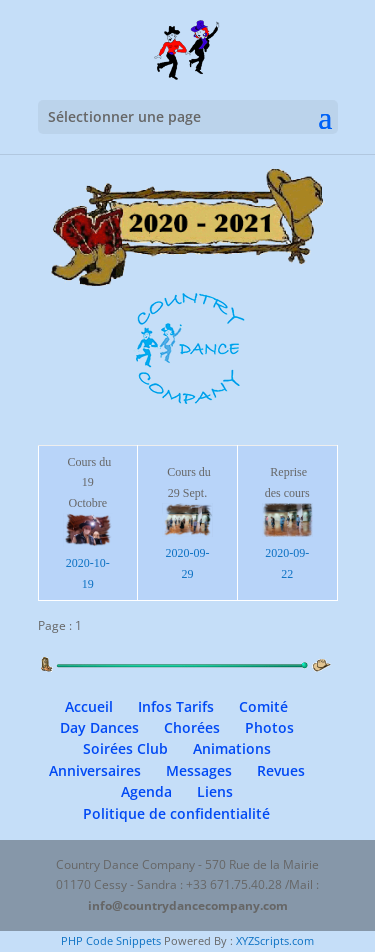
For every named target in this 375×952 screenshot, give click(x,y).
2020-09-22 (287, 553)
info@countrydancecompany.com (188, 905)
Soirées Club (125, 748)
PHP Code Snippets (111, 940)
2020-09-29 (187, 553)
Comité (263, 706)
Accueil (89, 706)
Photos (269, 727)
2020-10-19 (88, 563)
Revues (281, 770)
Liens (215, 791)
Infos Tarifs (176, 706)
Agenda (146, 791)
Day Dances (99, 727)
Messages (199, 770)
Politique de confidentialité (176, 813)
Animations (232, 748)
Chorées (192, 727)
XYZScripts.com (275, 940)
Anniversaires (95, 770)
